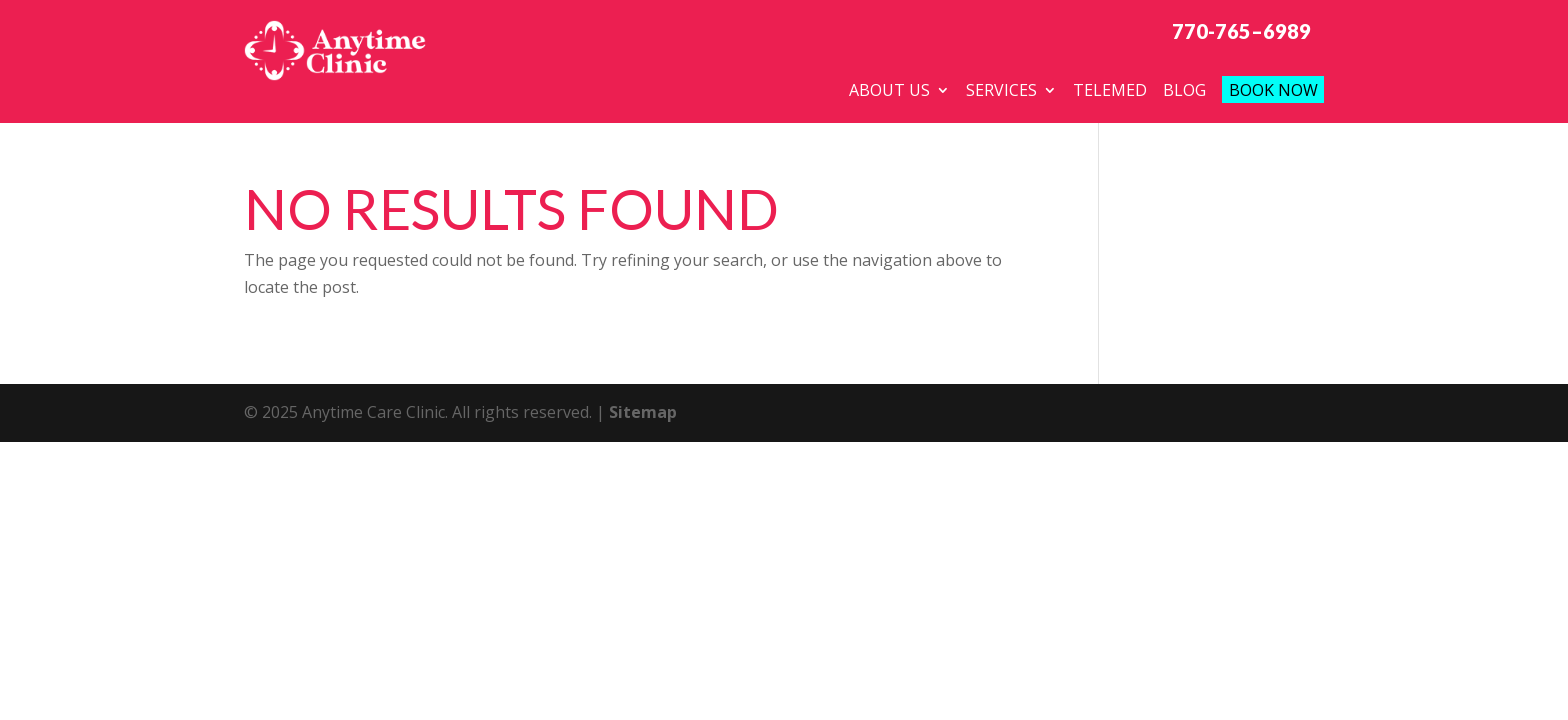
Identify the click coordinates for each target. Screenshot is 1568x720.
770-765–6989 (1241, 31)
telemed (1110, 90)
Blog (1184, 90)
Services (1001, 90)
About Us (889, 90)
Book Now (1273, 90)
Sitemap (643, 416)
